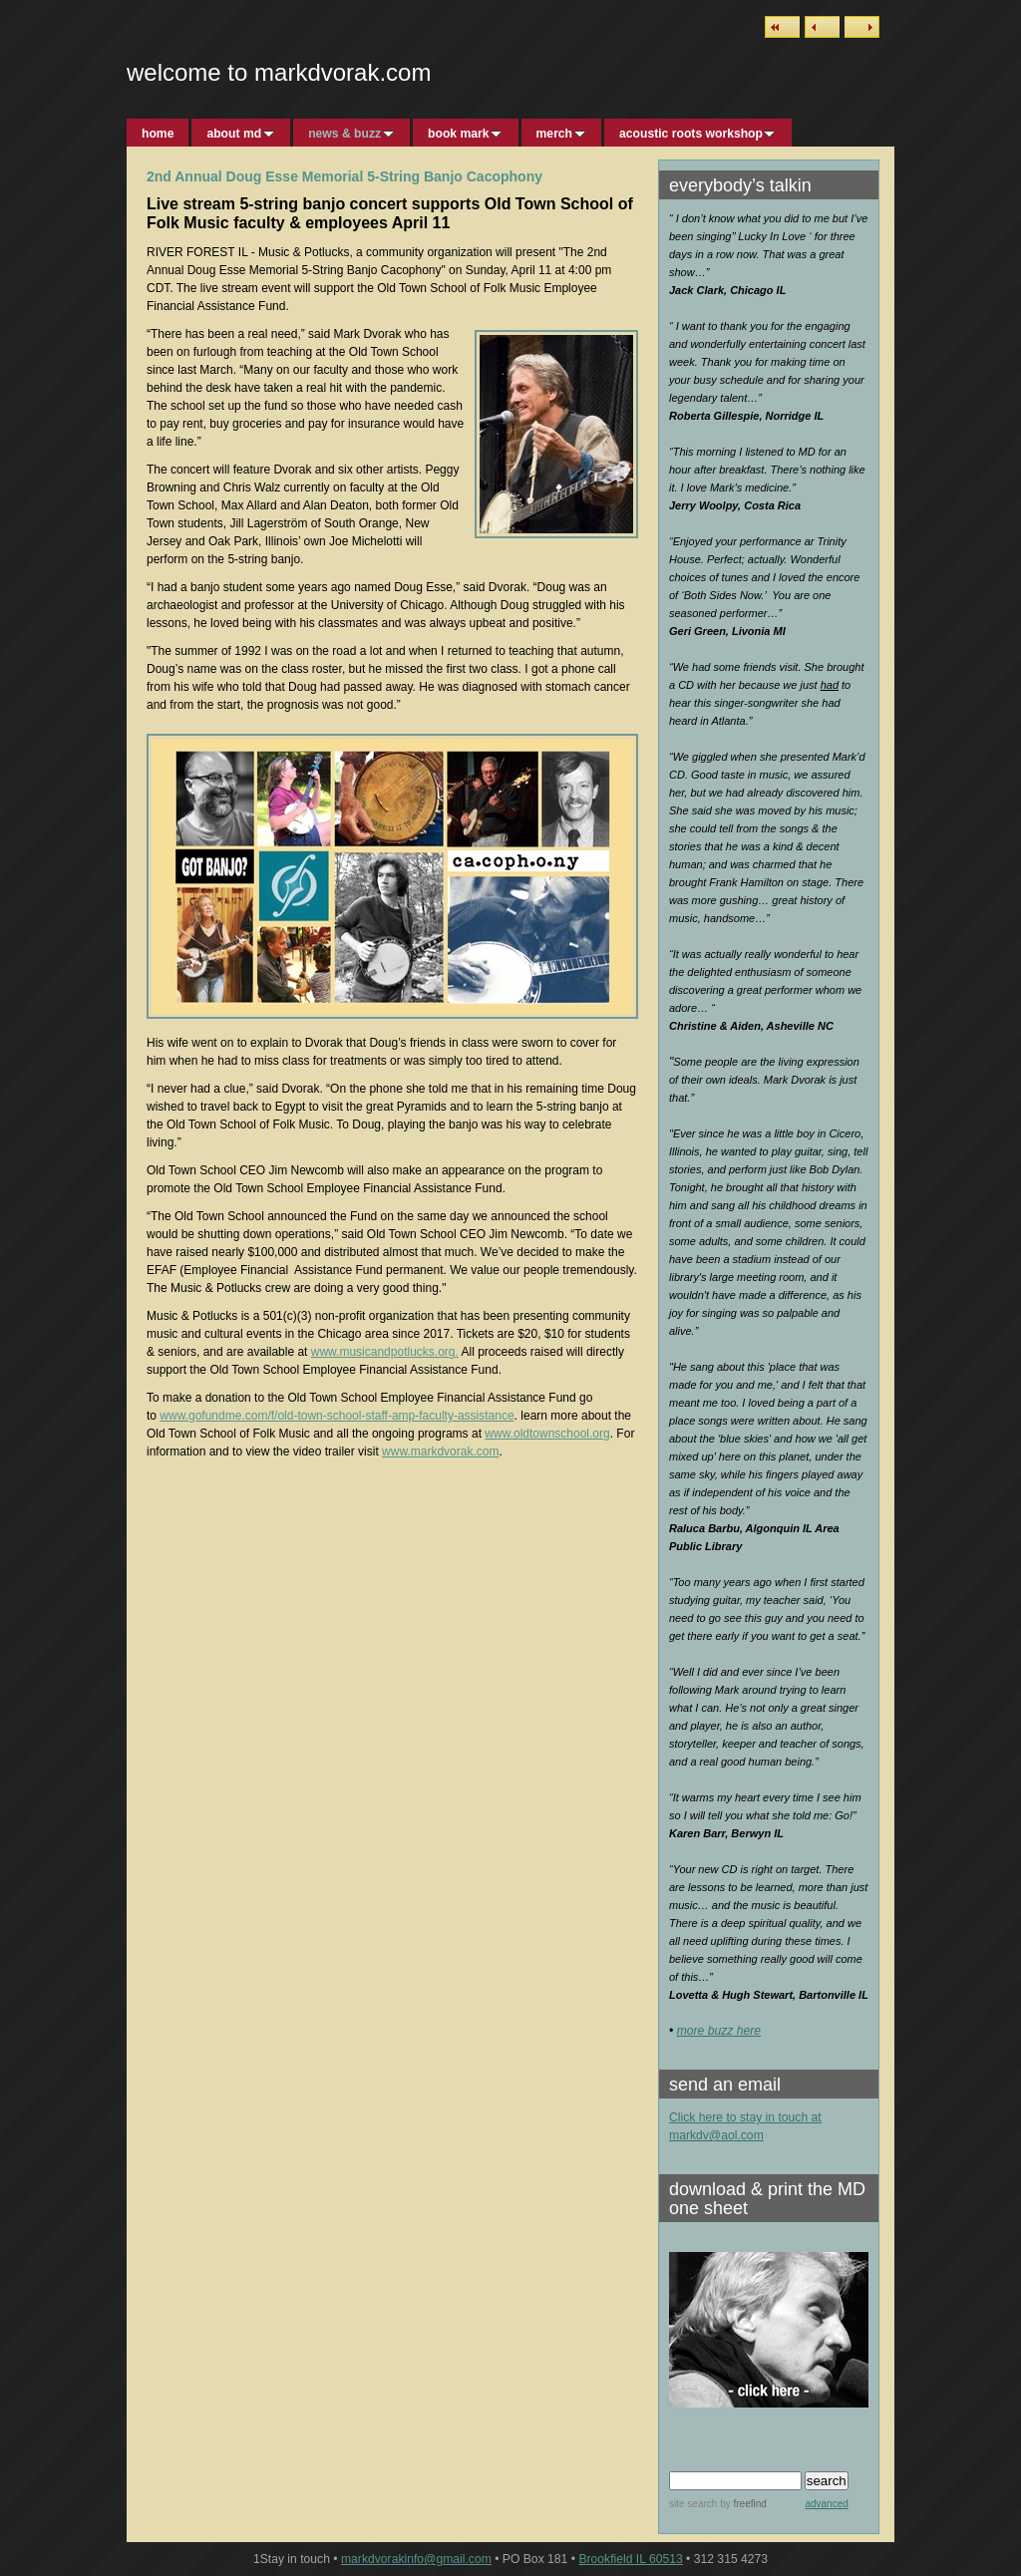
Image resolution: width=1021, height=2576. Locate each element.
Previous (822, 27)
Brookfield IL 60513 (630, 2559)
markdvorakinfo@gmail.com (416, 2559)
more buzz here (719, 2031)
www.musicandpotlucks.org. (385, 1352)
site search (693, 2503)
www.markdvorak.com (440, 1451)
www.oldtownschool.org (547, 1434)
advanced (826, 2503)
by (741, 2503)
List (782, 27)
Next (862, 27)
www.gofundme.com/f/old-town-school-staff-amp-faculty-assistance (336, 1416)
